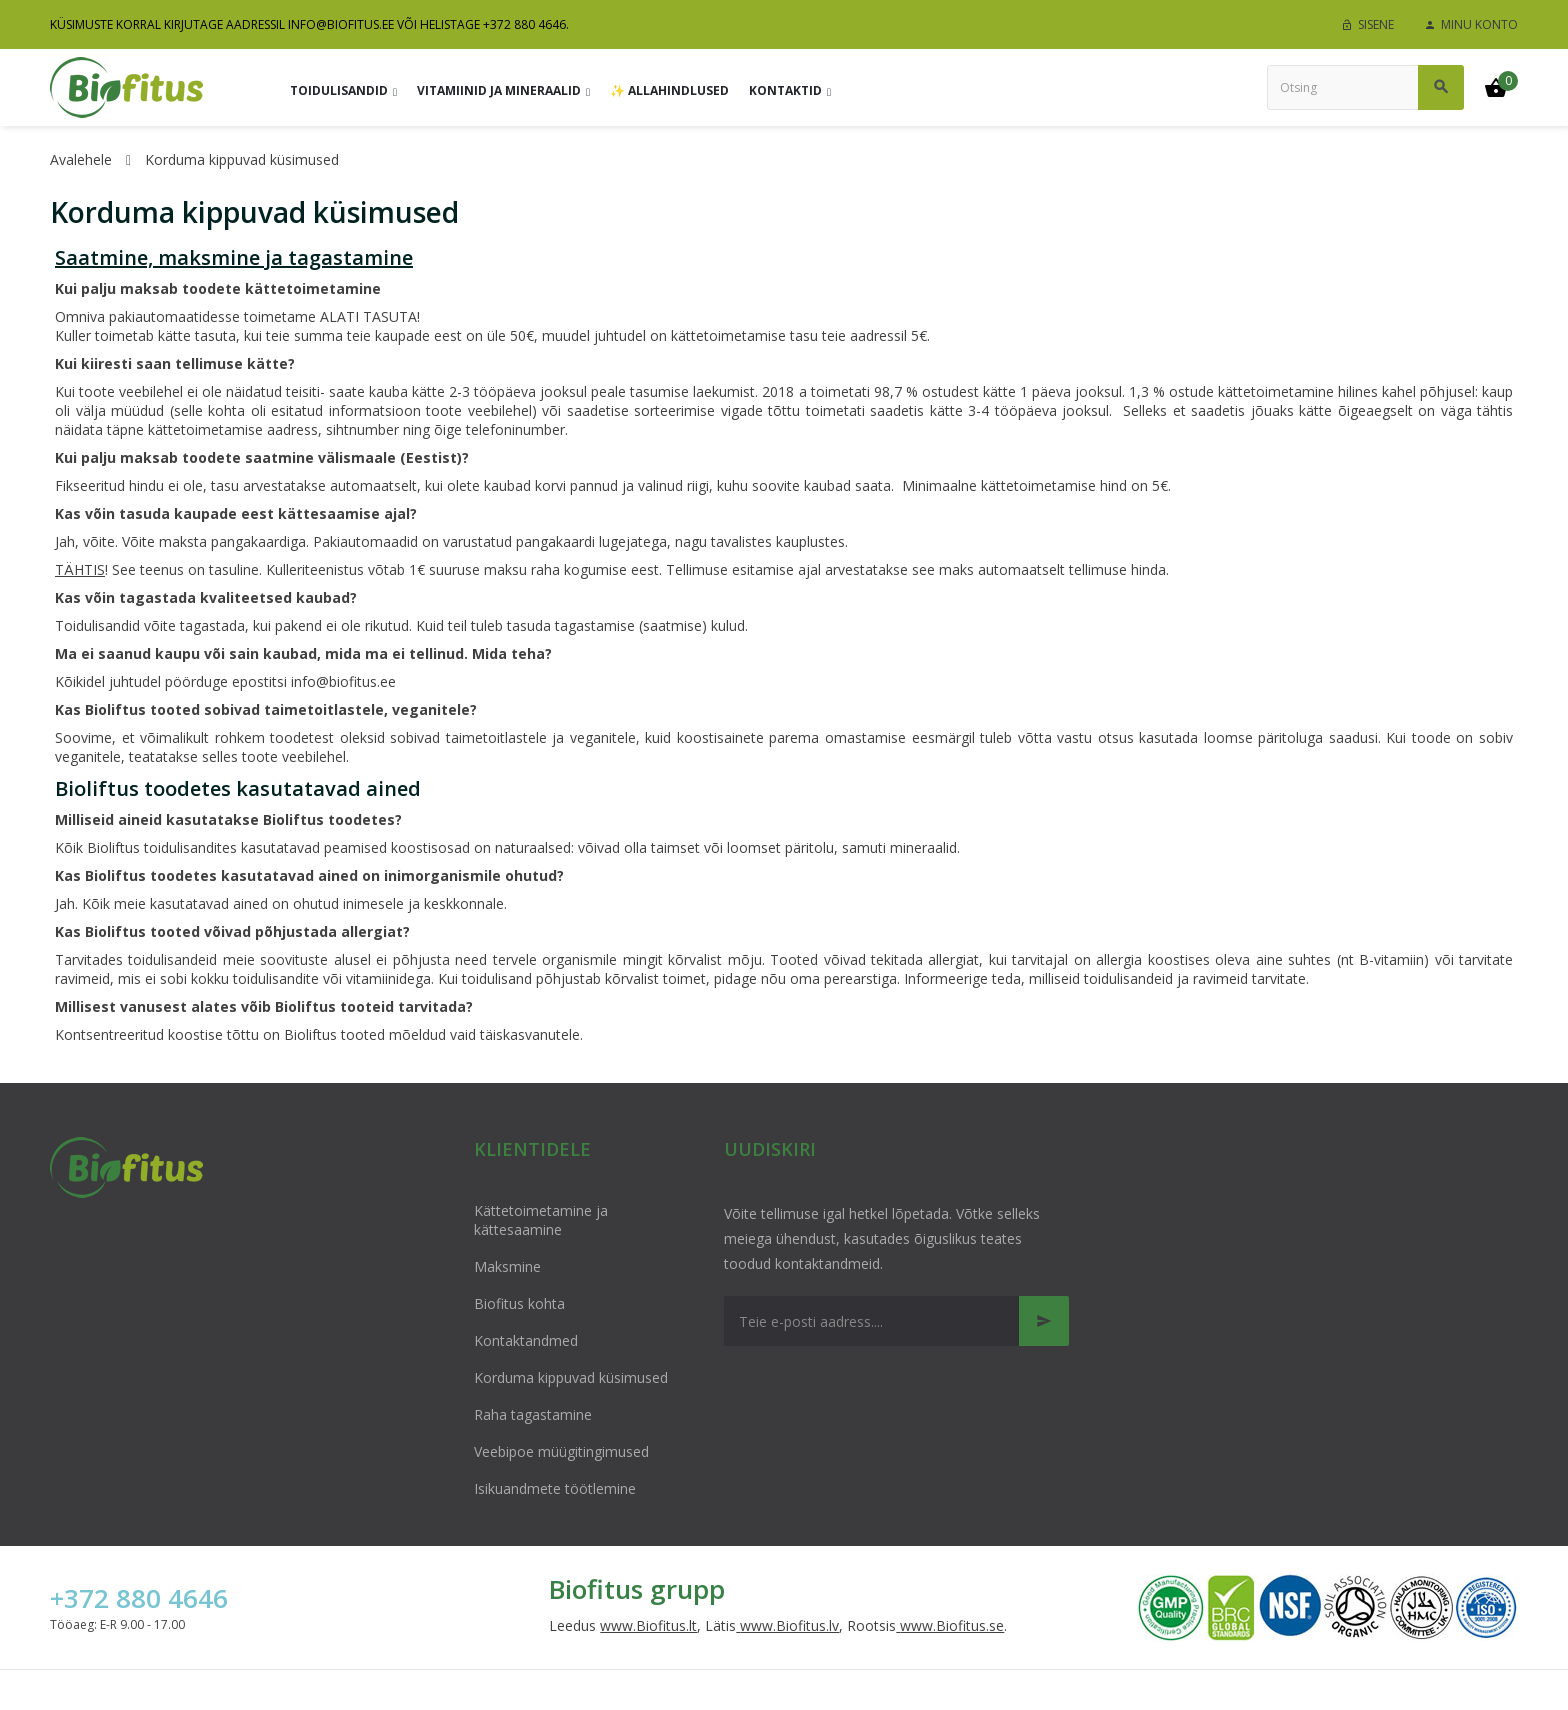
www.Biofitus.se (952, 1625)
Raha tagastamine (533, 1414)
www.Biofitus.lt (648, 1625)
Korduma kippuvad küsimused (571, 1377)
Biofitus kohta (519, 1303)
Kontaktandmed (526, 1340)
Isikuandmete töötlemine (555, 1488)
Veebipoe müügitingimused (561, 1451)
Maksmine (507, 1266)
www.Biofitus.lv (789, 1625)
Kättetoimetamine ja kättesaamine (541, 1220)
